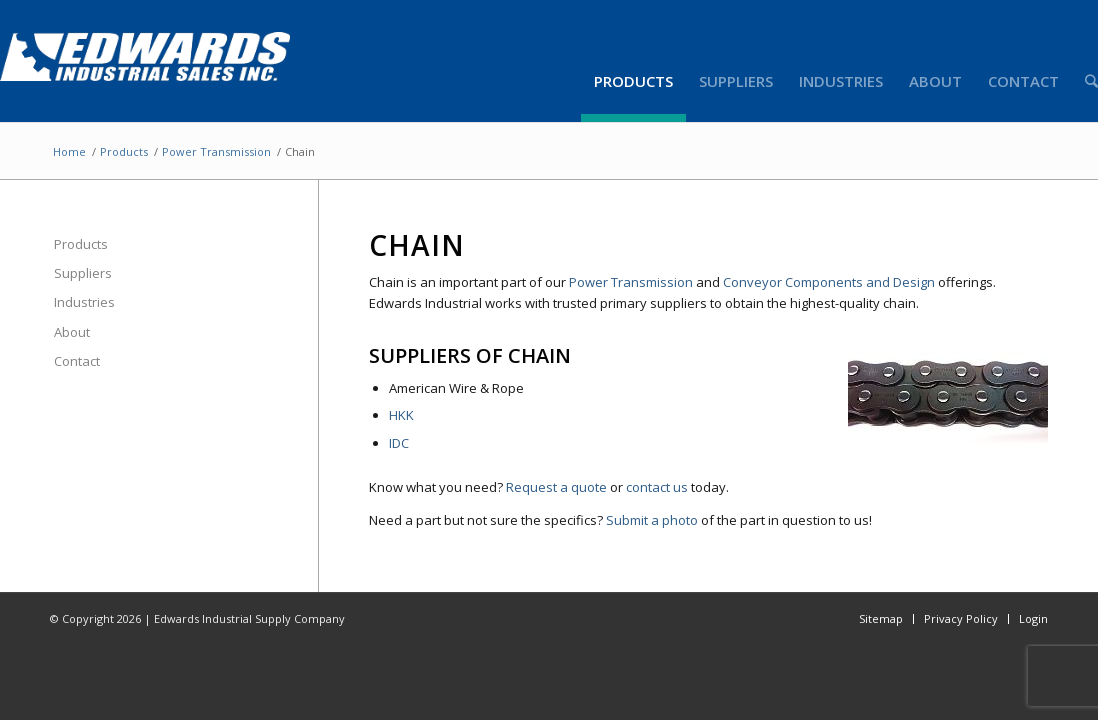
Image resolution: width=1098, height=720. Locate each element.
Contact (77, 361)
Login (1033, 618)
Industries (84, 302)
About (72, 332)
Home (69, 151)
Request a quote (556, 487)
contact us (657, 487)
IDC (399, 443)
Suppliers (83, 273)
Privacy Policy (961, 618)
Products (124, 151)
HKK (401, 415)
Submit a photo (652, 520)
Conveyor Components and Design (829, 282)
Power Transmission (216, 151)
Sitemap (881, 618)
